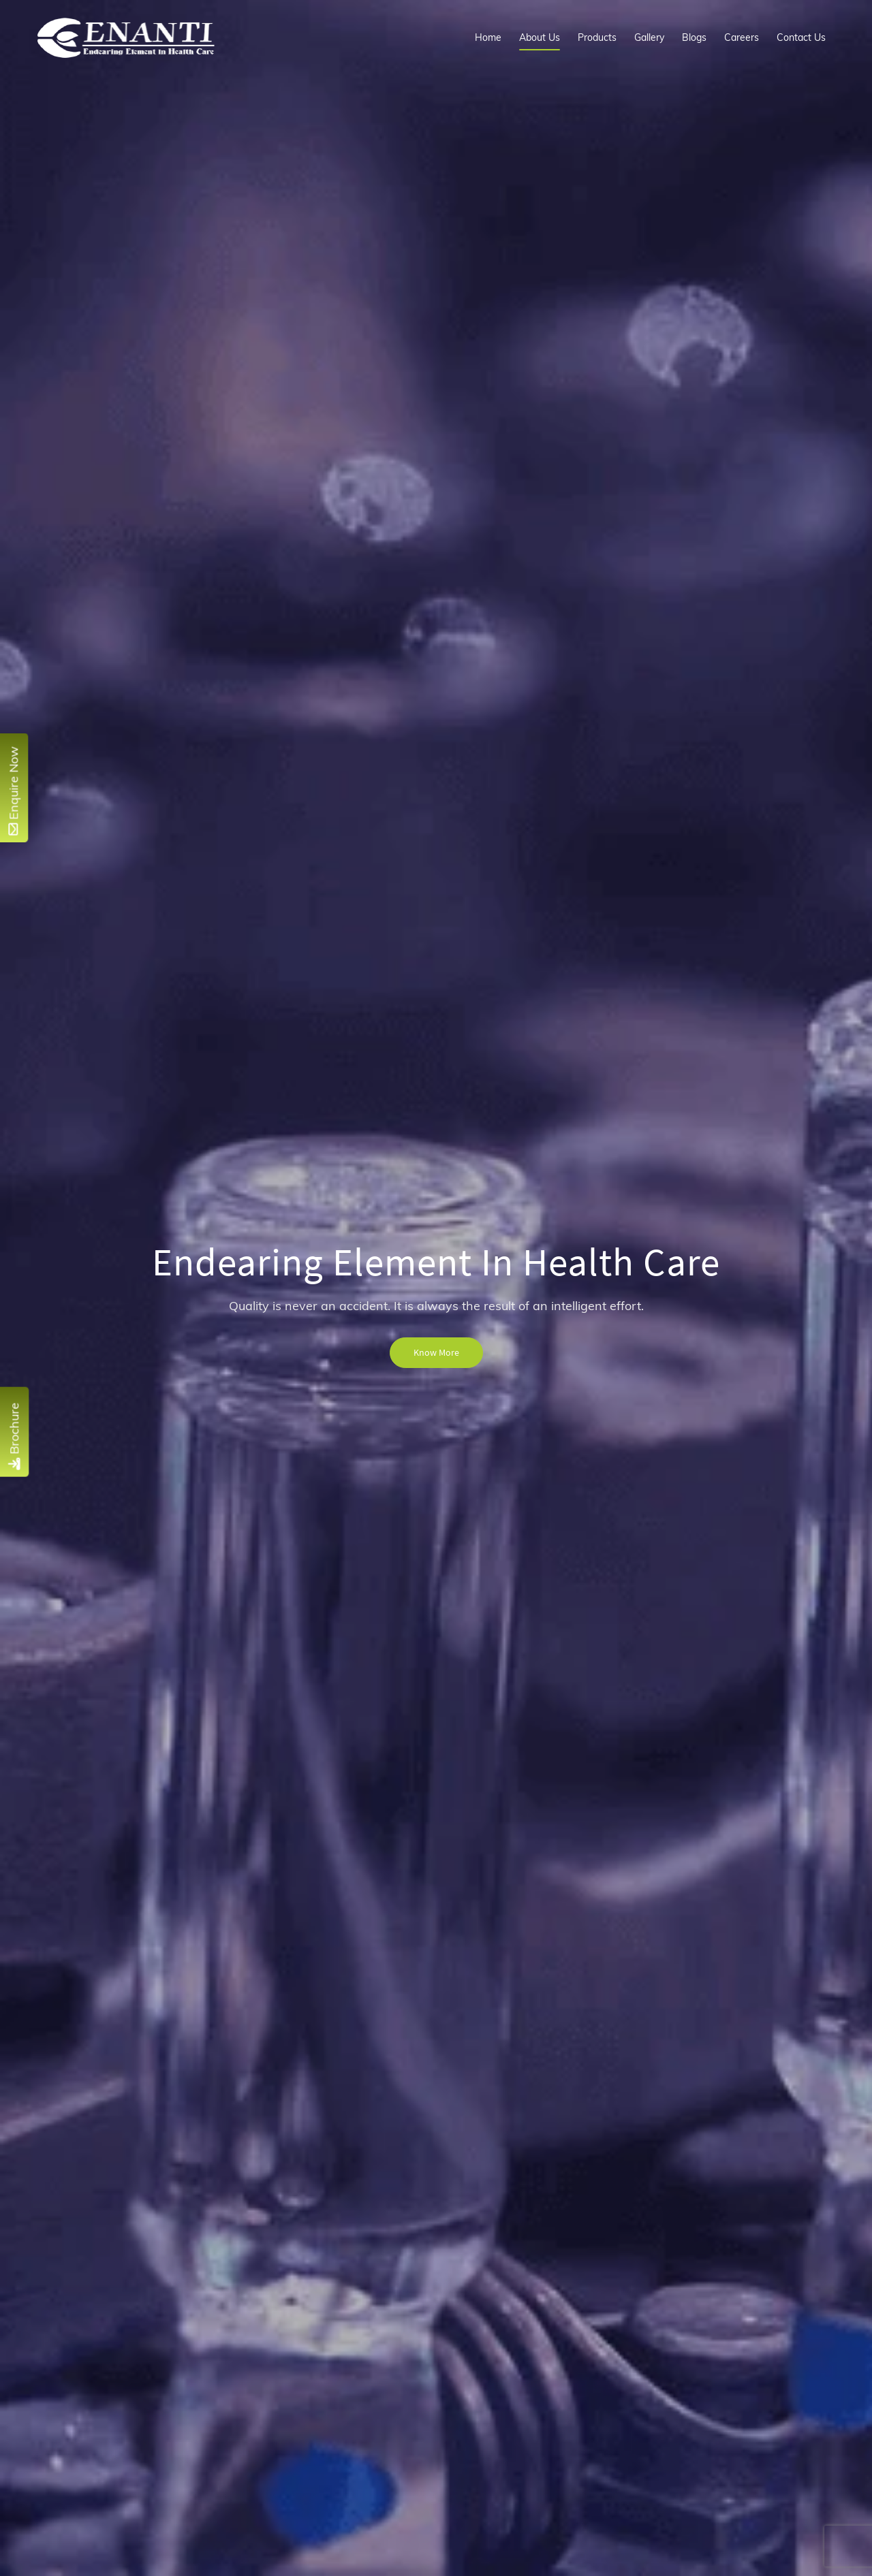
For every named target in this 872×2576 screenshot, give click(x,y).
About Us (539, 37)
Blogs (694, 37)
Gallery (649, 37)
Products (597, 37)
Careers (741, 37)
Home (488, 37)
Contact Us (801, 37)
